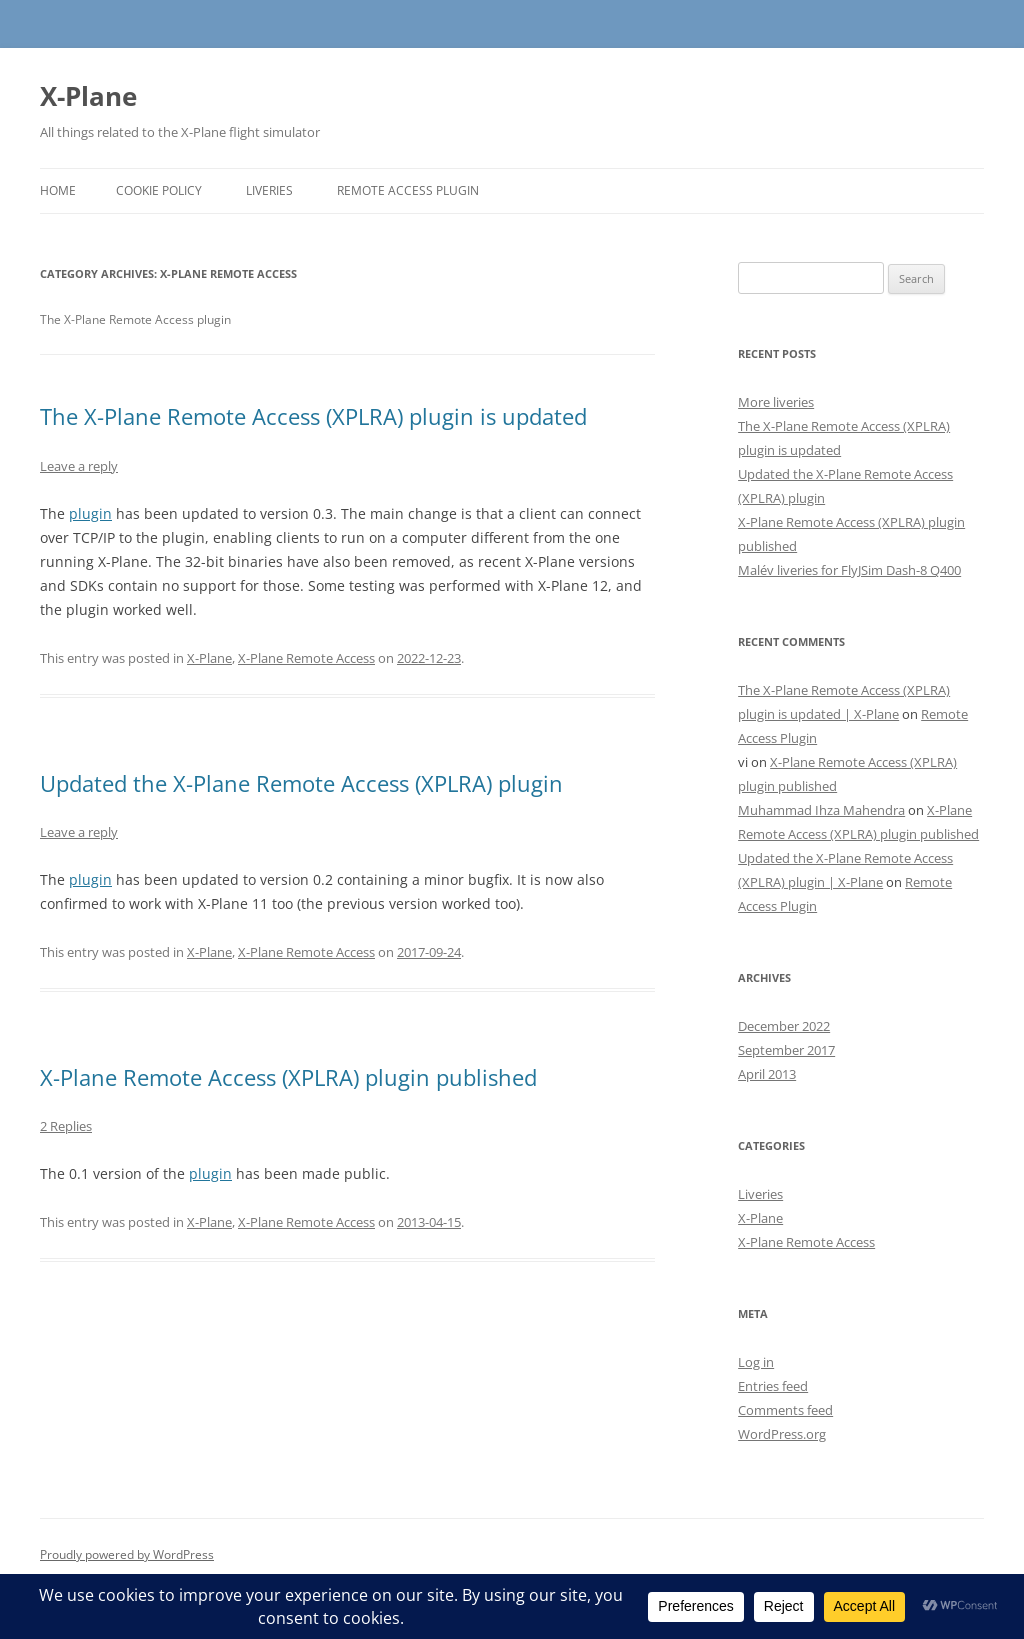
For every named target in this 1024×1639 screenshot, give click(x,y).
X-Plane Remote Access (306, 658)
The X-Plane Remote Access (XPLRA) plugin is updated (313, 416)
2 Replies (66, 1126)
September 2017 (786, 1050)
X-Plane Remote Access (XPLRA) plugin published (288, 1077)
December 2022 (784, 1026)
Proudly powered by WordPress (127, 1554)
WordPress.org (782, 1434)
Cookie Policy (159, 190)
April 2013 (767, 1074)
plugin (90, 513)
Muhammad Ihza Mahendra (821, 810)
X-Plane (88, 96)
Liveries (269, 190)
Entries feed (773, 1386)
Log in (756, 1362)
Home (58, 190)
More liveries (776, 402)
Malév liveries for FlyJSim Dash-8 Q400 (849, 570)
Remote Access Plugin (408, 190)
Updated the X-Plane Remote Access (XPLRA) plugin (301, 783)
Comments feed (785, 1410)
